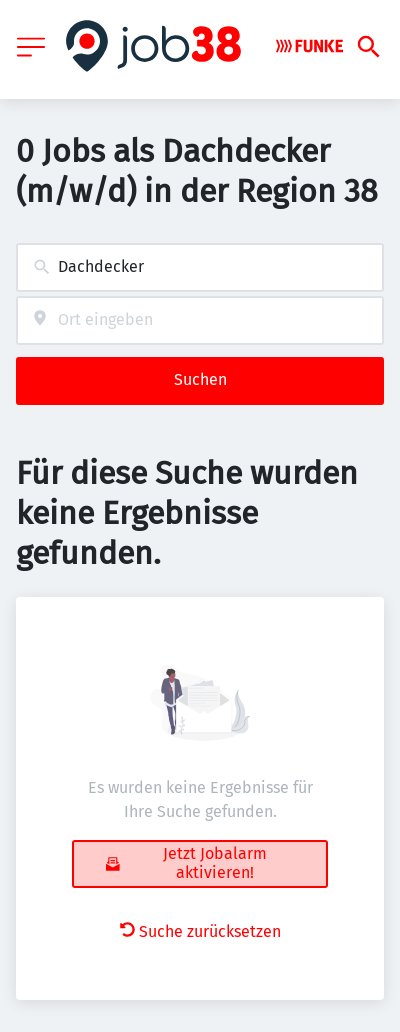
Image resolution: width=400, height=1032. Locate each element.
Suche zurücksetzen (200, 931)
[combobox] (200, 267)
